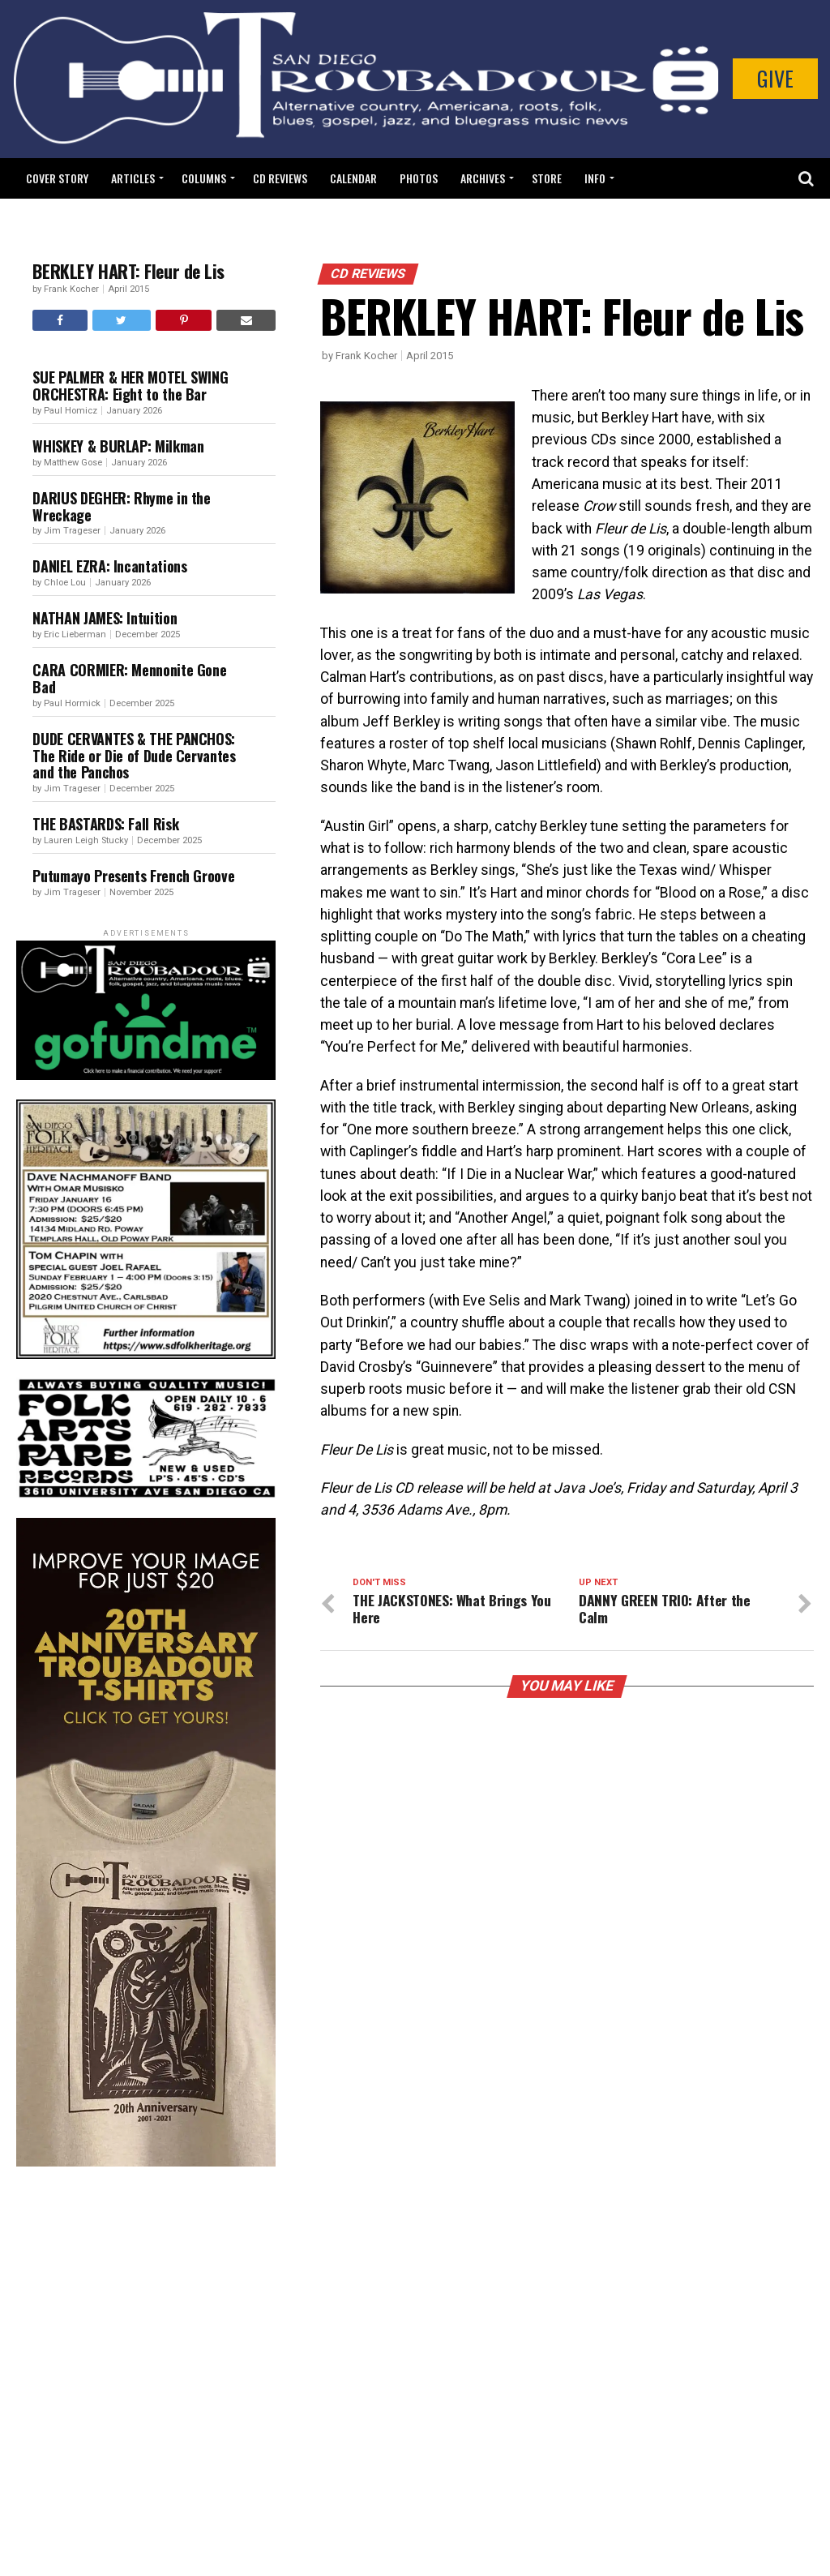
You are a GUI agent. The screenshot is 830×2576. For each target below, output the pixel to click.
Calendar (353, 177)
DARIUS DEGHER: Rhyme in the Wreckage (121, 506)
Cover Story (57, 177)
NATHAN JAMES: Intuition (106, 618)
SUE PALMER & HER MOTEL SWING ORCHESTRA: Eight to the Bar (130, 385)
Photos (419, 177)
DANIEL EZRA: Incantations (109, 566)
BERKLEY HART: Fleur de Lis (128, 271)
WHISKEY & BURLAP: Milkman (117, 446)
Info (594, 177)
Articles (133, 177)
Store (547, 177)
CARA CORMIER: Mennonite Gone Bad (129, 678)
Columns (204, 177)
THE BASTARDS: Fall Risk (105, 824)
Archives (482, 177)
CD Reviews (280, 177)
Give (775, 78)
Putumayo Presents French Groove (133, 876)
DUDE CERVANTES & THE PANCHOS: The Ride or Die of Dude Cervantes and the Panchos (133, 756)
